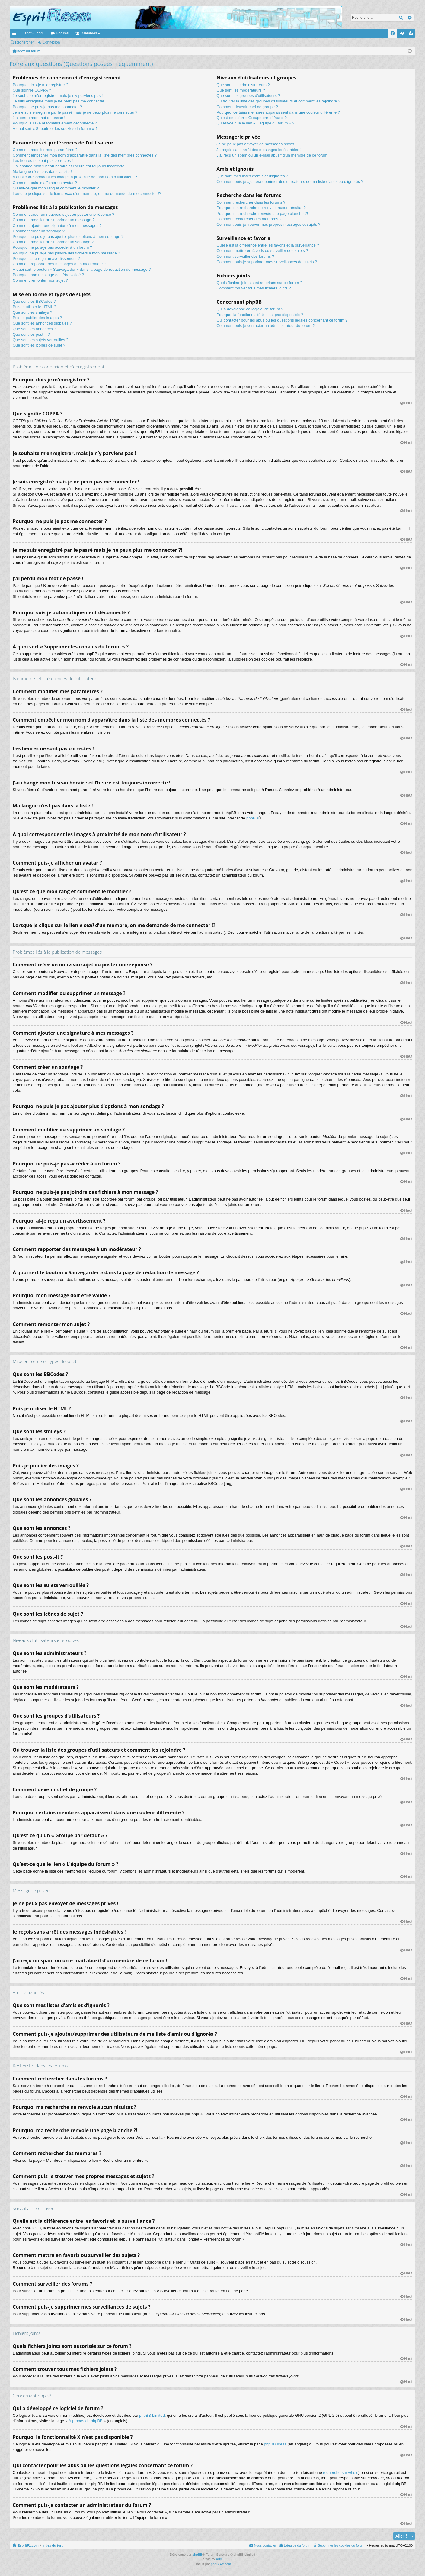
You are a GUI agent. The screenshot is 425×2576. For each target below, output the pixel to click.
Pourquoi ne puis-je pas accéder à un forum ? (52, 247)
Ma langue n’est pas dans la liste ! (42, 171)
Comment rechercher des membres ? (248, 219)
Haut (408, 403)
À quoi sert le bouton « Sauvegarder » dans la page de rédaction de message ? (82, 269)
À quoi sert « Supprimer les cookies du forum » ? (55, 128)
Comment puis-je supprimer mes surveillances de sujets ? (266, 262)
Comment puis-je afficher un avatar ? (45, 182)
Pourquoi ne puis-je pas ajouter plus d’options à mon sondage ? (68, 236)
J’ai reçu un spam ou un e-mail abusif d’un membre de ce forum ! (272, 155)
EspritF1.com (33, 33)
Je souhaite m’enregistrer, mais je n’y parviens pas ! (58, 95)
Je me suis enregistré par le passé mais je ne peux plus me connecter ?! (76, 112)
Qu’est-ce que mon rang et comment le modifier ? (56, 188)
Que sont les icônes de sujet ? (39, 345)
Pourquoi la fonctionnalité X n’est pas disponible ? (259, 314)
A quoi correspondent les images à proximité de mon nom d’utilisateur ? (75, 177)
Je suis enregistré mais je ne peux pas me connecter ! (60, 101)
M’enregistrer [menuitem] (412, 34)
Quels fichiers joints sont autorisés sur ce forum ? (259, 282)
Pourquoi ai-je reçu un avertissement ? (46, 258)
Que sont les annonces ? (34, 329)
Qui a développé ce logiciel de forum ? (249, 309)
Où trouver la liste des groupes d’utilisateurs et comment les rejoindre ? (278, 101)
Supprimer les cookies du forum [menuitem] (341, 2545)
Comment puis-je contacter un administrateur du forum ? (265, 325)
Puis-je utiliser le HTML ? (34, 307)
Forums (62, 33)
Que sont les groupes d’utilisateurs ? (248, 95)
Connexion (51, 42)
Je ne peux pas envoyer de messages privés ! (256, 144)
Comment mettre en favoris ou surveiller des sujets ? (262, 250)
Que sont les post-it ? (31, 334)
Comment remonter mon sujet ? (40, 280)
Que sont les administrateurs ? (243, 84)
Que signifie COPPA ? (32, 90)
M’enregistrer (79, 42)
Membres (89, 33)
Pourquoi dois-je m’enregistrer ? (40, 84)
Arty (219, 2559)
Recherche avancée (409, 17)
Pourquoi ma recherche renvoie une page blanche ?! (262, 213)
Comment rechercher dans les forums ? (250, 202)
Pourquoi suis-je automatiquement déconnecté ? (55, 123)
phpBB (252, 818)
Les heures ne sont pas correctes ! (43, 160)
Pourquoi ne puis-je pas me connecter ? (47, 107)
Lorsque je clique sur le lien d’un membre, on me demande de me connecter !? (87, 193)
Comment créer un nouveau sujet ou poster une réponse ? (63, 214)
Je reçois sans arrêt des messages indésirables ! (258, 149)
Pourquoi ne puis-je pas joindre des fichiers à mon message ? (66, 253)
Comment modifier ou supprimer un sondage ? (53, 242)
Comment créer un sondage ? (39, 231)
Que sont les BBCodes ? (34, 301)
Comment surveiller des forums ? (245, 256)
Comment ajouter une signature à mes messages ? (57, 225)
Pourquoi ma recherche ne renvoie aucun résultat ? (261, 207)
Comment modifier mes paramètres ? (45, 149)
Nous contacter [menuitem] (265, 2545)
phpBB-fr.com (221, 2564)
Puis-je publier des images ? (37, 317)
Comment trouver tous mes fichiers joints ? (253, 288)
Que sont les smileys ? (32, 312)
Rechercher (400, 17)
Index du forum (54, 2545)
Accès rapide (15, 34)
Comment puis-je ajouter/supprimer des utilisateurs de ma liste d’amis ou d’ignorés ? (289, 181)
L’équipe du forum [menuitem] (297, 2545)
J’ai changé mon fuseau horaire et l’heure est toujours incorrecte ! (69, 166)
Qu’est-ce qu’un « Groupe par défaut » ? (251, 117)
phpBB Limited (152, 2415)
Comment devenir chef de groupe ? (247, 107)
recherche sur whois (340, 2472)
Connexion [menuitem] (403, 34)
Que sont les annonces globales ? (42, 323)
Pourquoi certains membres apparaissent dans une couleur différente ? (278, 112)
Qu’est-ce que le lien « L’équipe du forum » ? (255, 123)
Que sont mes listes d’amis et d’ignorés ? (252, 176)
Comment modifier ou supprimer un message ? (53, 220)
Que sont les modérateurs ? (240, 90)
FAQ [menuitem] (394, 34)
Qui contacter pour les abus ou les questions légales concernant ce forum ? (281, 320)
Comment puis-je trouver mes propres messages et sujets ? (268, 224)
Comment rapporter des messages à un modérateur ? (59, 264)
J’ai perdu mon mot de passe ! (39, 117)
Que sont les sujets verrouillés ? (40, 340)
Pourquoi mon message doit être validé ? (48, 275)
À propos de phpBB (86, 2421)
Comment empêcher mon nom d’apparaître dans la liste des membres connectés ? (85, 155)
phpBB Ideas (275, 2444)
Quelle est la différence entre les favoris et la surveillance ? (267, 245)
